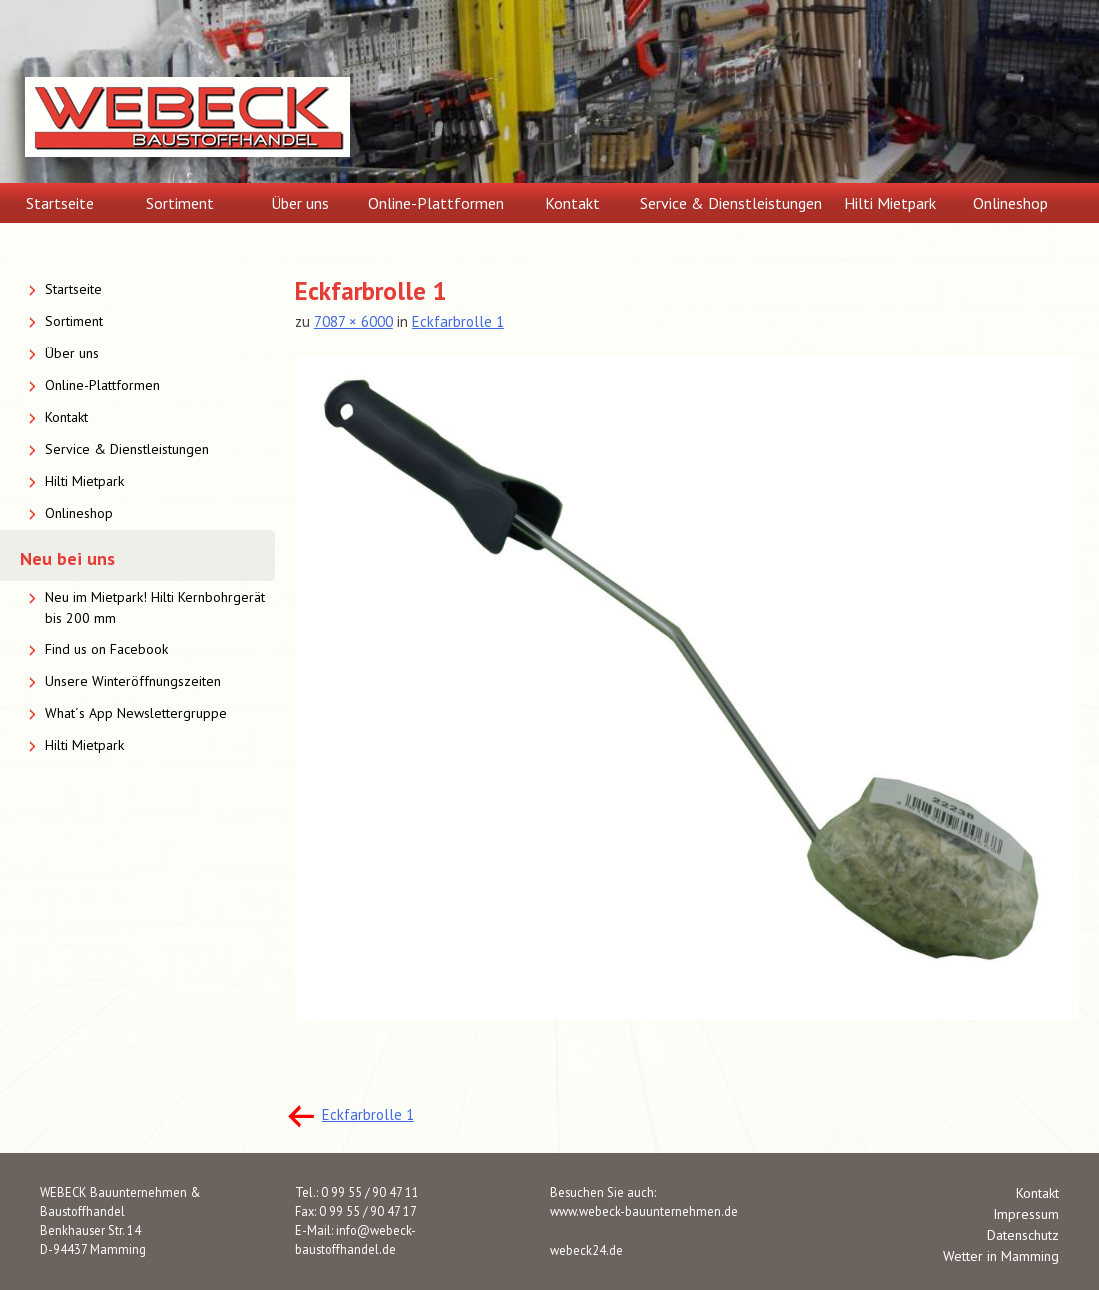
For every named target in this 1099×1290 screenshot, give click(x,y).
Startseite (60, 203)
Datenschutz (1023, 1235)
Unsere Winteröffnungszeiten (133, 681)
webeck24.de (586, 1250)
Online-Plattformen (436, 203)
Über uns (300, 203)
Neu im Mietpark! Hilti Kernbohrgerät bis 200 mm (155, 607)
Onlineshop (1010, 203)
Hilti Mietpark (890, 203)
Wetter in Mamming (1001, 1256)
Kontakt (572, 203)
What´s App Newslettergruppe (136, 713)
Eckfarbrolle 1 (458, 321)
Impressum (1026, 1214)
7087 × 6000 (353, 321)
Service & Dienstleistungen (731, 203)
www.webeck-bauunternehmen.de (644, 1211)
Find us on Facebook (106, 649)
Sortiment (180, 203)
